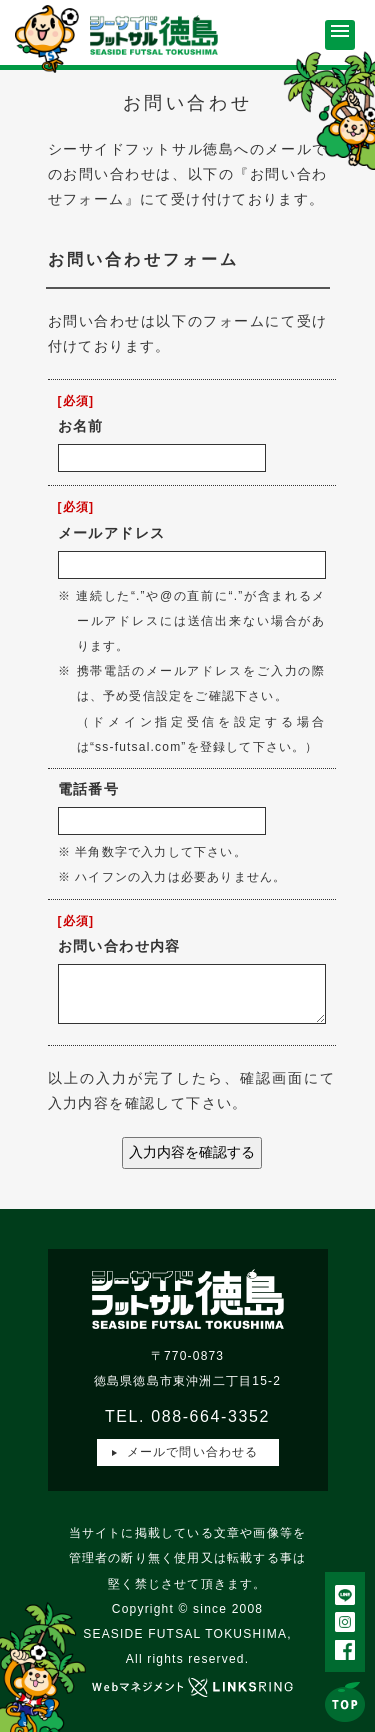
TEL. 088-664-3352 (187, 1416)
